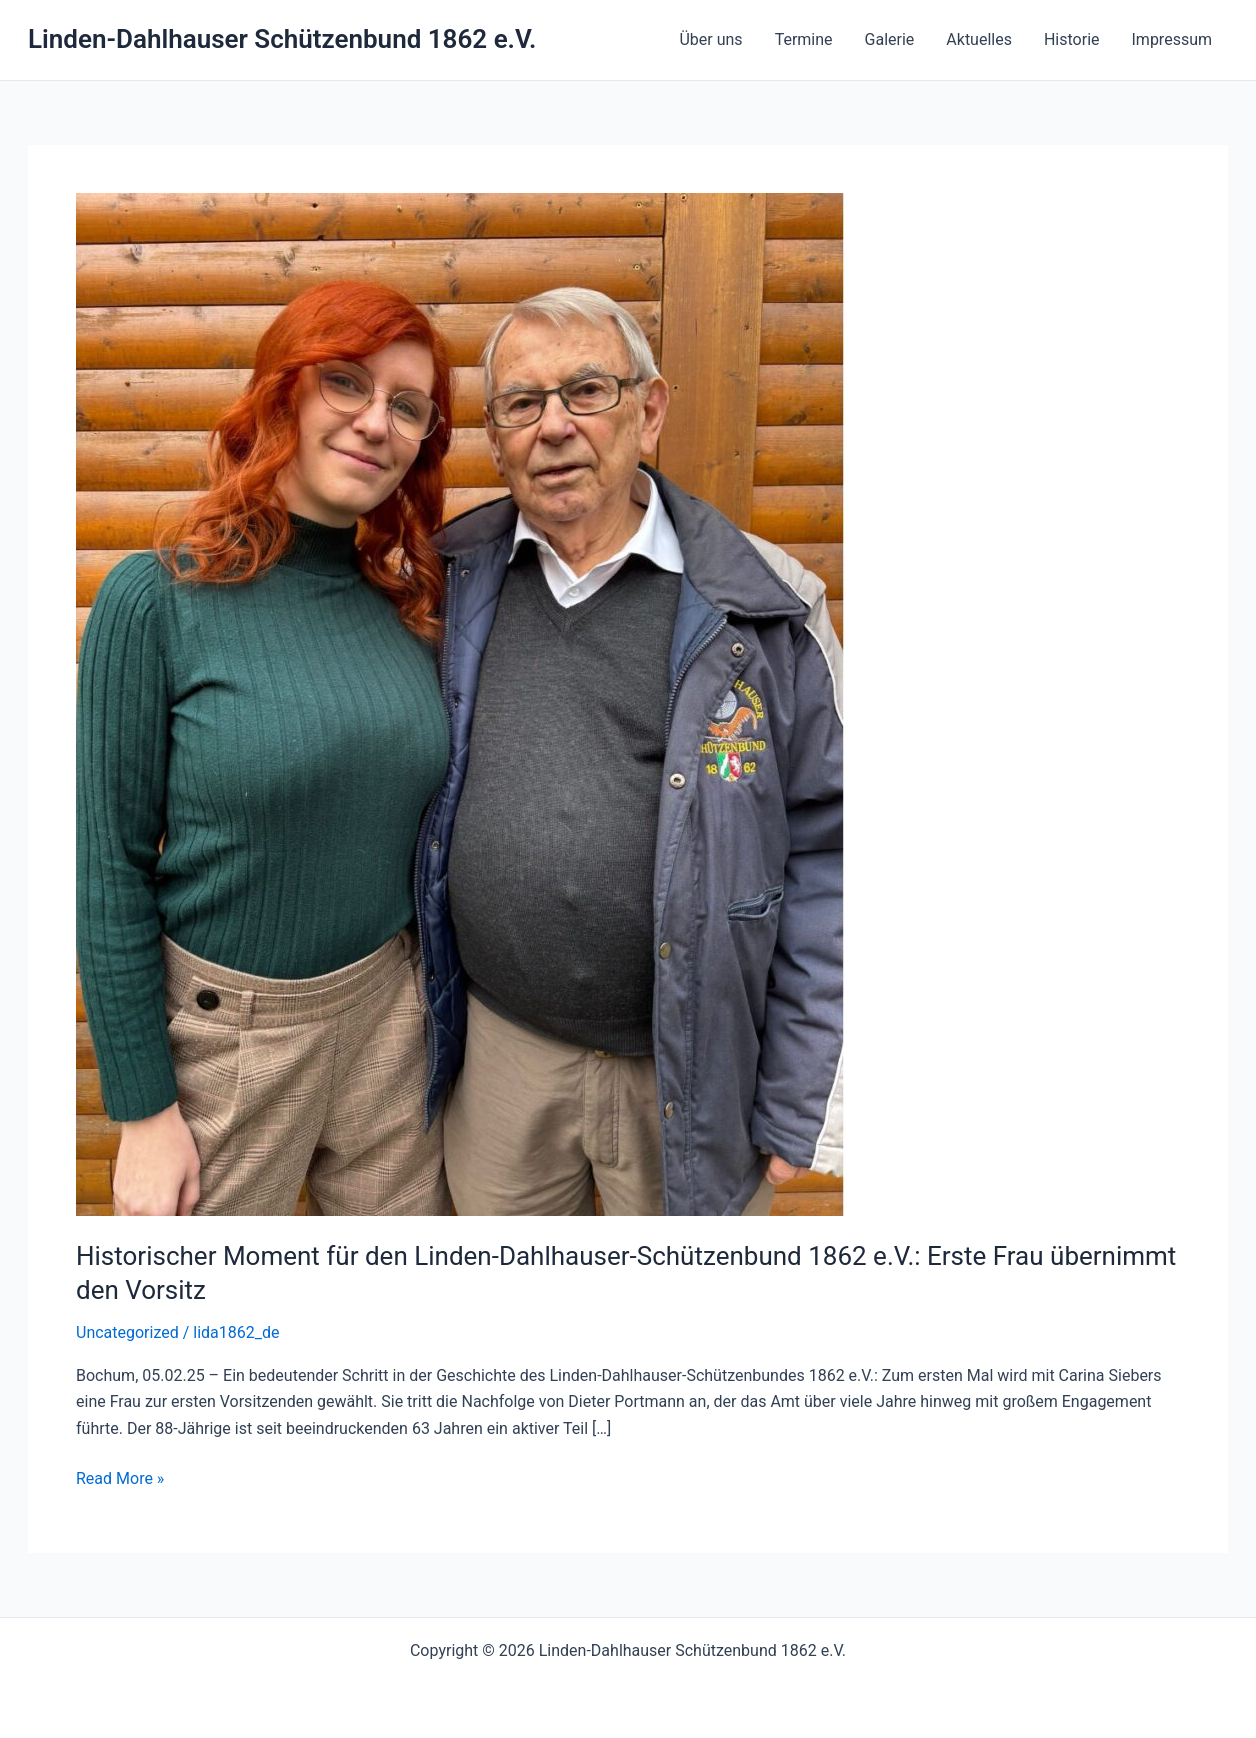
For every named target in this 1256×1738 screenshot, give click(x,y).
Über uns (710, 39)
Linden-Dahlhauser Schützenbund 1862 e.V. (282, 39)
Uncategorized (127, 1332)
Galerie (890, 39)
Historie (1072, 39)
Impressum (1172, 39)
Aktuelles (979, 39)
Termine (804, 39)
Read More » (120, 1479)
